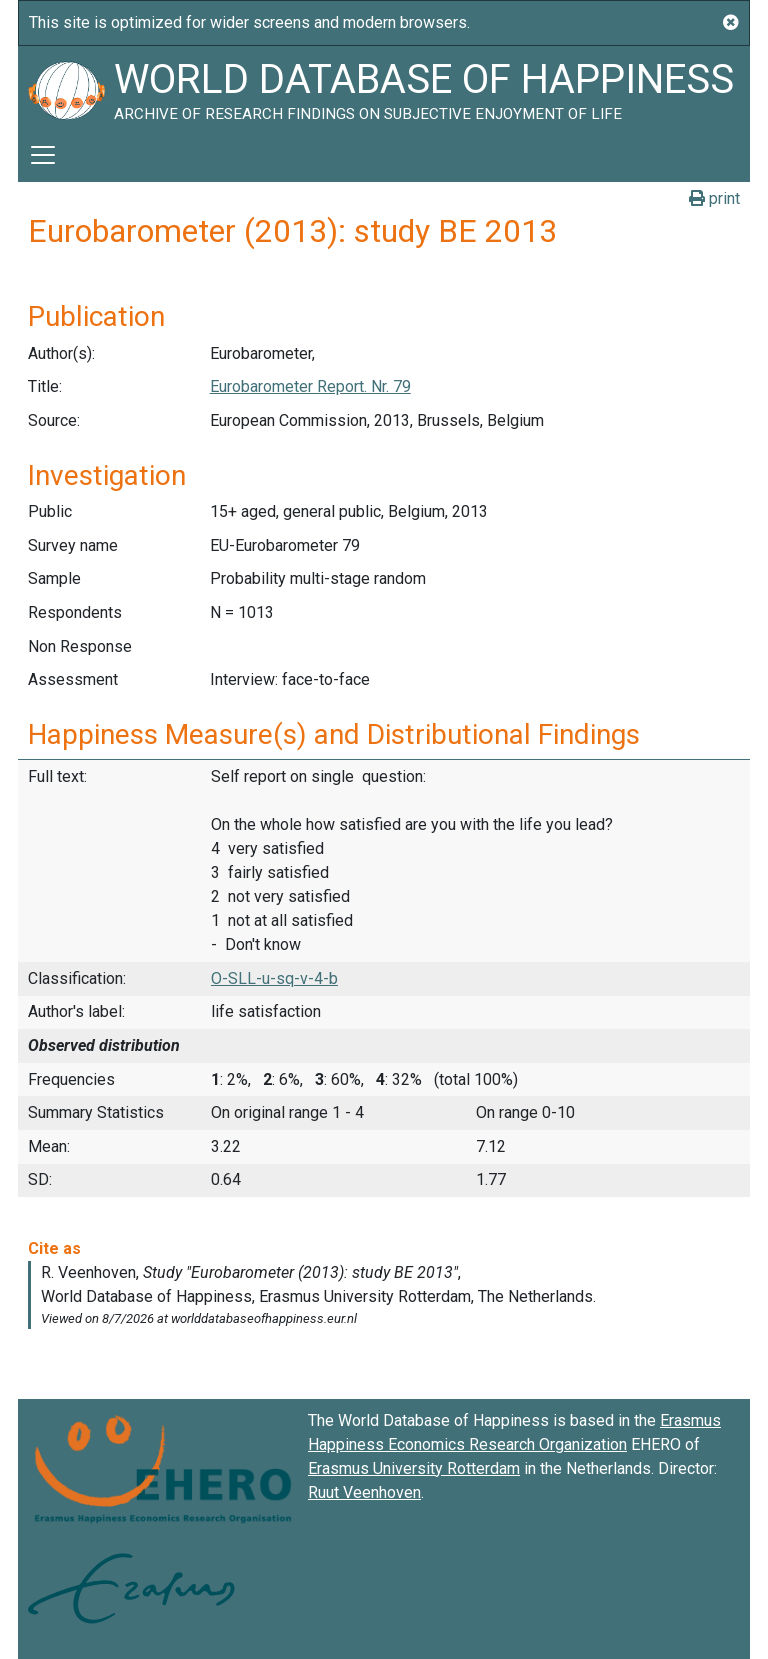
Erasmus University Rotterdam (414, 1468)
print (714, 198)
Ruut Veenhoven (364, 1492)
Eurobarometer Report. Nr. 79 (310, 386)
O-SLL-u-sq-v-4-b (274, 978)
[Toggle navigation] (43, 155)
